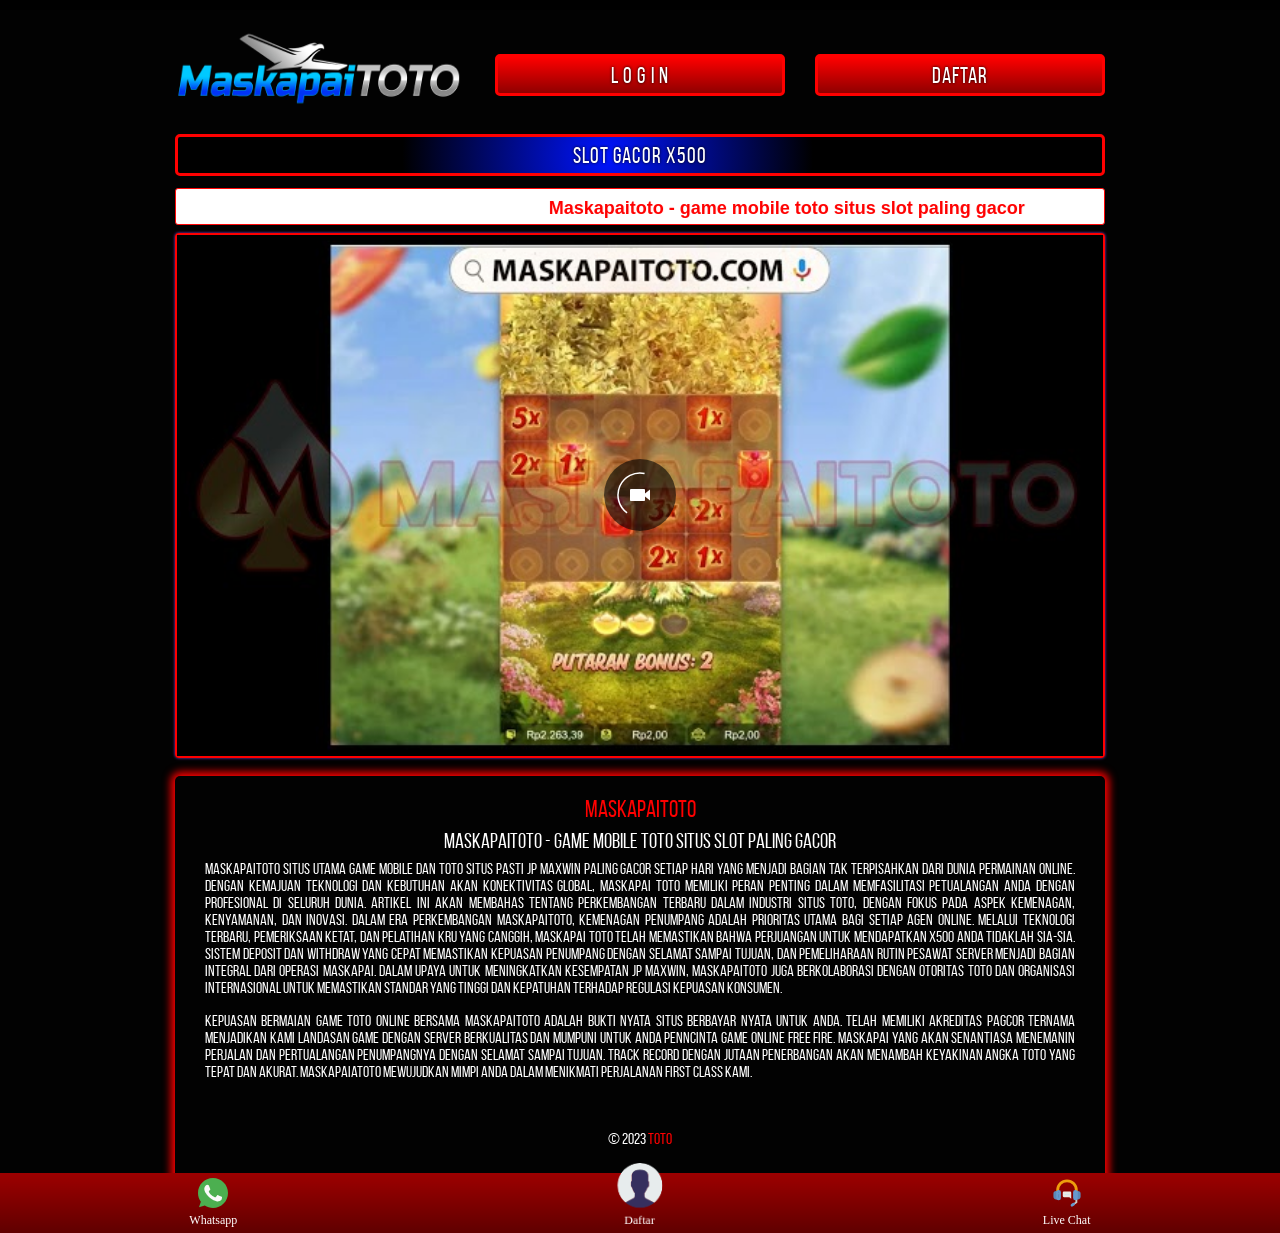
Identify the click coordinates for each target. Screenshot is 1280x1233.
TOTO (660, 1138)
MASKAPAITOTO (640, 809)
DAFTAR (960, 75)
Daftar (640, 1202)
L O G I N (640, 75)
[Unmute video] (640, 495)
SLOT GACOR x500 (640, 155)
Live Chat (1067, 1202)
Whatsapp (213, 1202)
